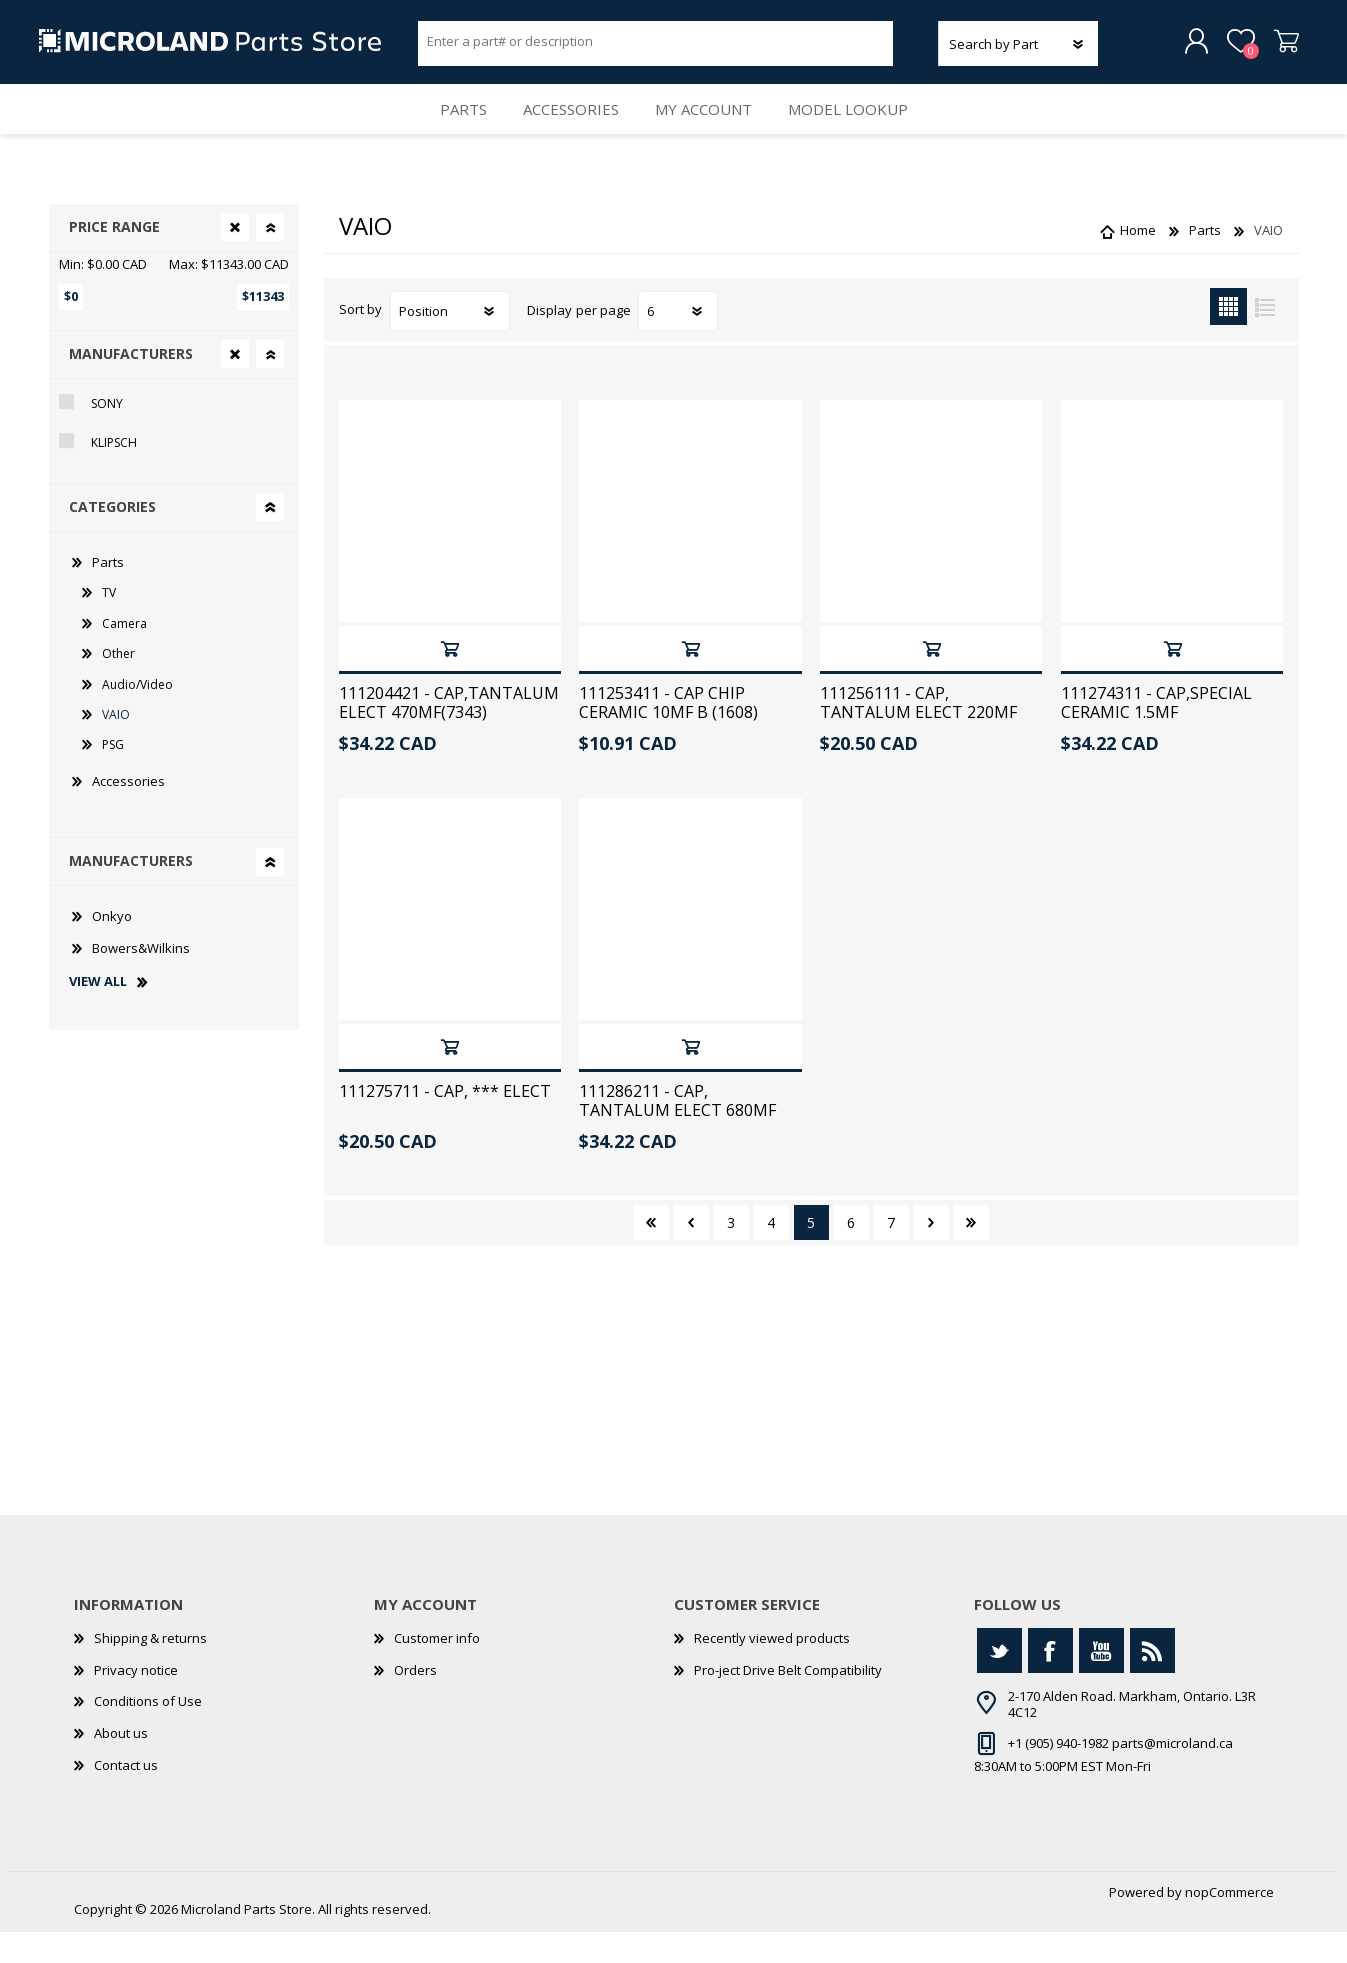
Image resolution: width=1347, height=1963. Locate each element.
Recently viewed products (772, 1669)
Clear (235, 258)
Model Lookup (862, 130)
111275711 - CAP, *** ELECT (445, 1122)
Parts (450, 130)
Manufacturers (131, 384)
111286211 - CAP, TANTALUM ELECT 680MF (677, 1132)
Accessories (567, 130)
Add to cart (449, 679)
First (651, 1253)
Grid (1228, 337)
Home (1138, 261)
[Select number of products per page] (678, 342)
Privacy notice (136, 1701)
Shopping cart (1276, 49)
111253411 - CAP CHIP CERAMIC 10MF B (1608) (668, 734)
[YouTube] (1101, 1681)
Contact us (126, 1795)
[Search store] (656, 48)
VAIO (116, 745)
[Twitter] (999, 1681)
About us (121, 1764)
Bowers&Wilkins (141, 978)
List (1265, 337)
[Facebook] (1050, 1681)
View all (98, 1013)
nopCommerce (1229, 1923)
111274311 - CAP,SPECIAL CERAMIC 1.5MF (1156, 734)
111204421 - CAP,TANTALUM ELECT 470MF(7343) (449, 734)
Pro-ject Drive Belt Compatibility (788, 1701)
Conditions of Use (148, 1732)
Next (931, 1253)
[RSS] (1152, 1681)
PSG (113, 775)
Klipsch (114, 473)
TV (109, 623)
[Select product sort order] (450, 342)
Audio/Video (137, 714)
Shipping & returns (150, 1669)
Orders (415, 1701)
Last (971, 1253)
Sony (107, 434)
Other (118, 684)
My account (709, 130)
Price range (114, 257)
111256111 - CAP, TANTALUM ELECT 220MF (918, 734)
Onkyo (112, 947)
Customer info (437, 1669)
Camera (124, 654)
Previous (691, 1253)
